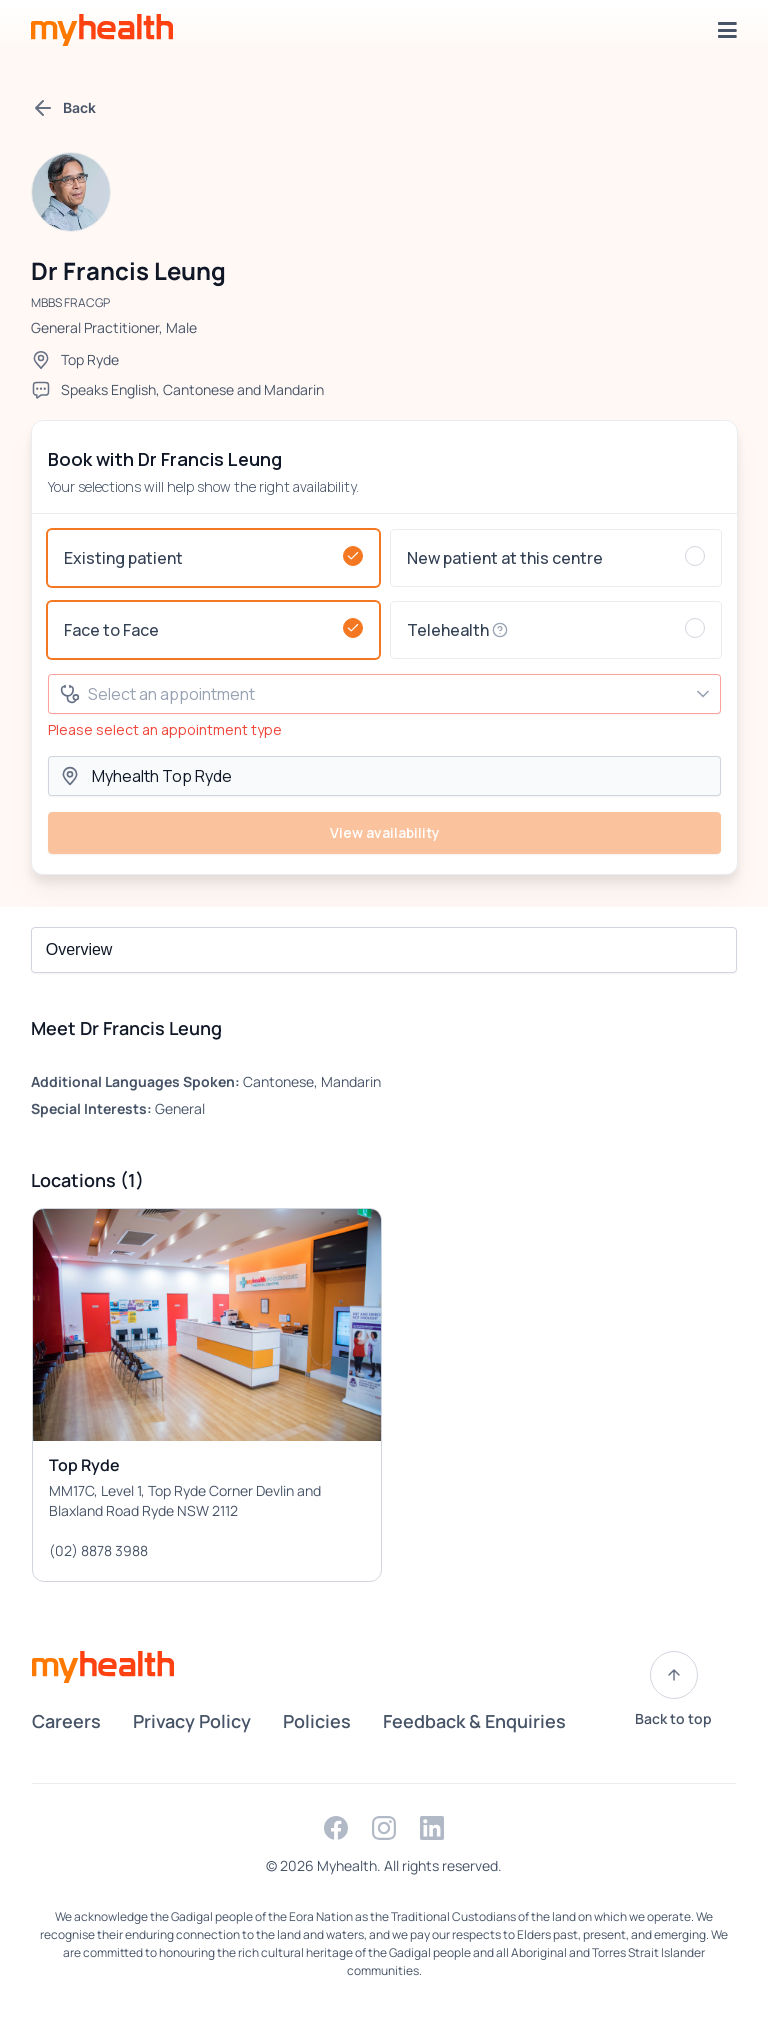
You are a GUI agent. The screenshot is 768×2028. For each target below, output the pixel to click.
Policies (317, 1721)
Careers (66, 1721)
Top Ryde (90, 359)
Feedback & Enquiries (474, 1721)
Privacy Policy (192, 1721)
